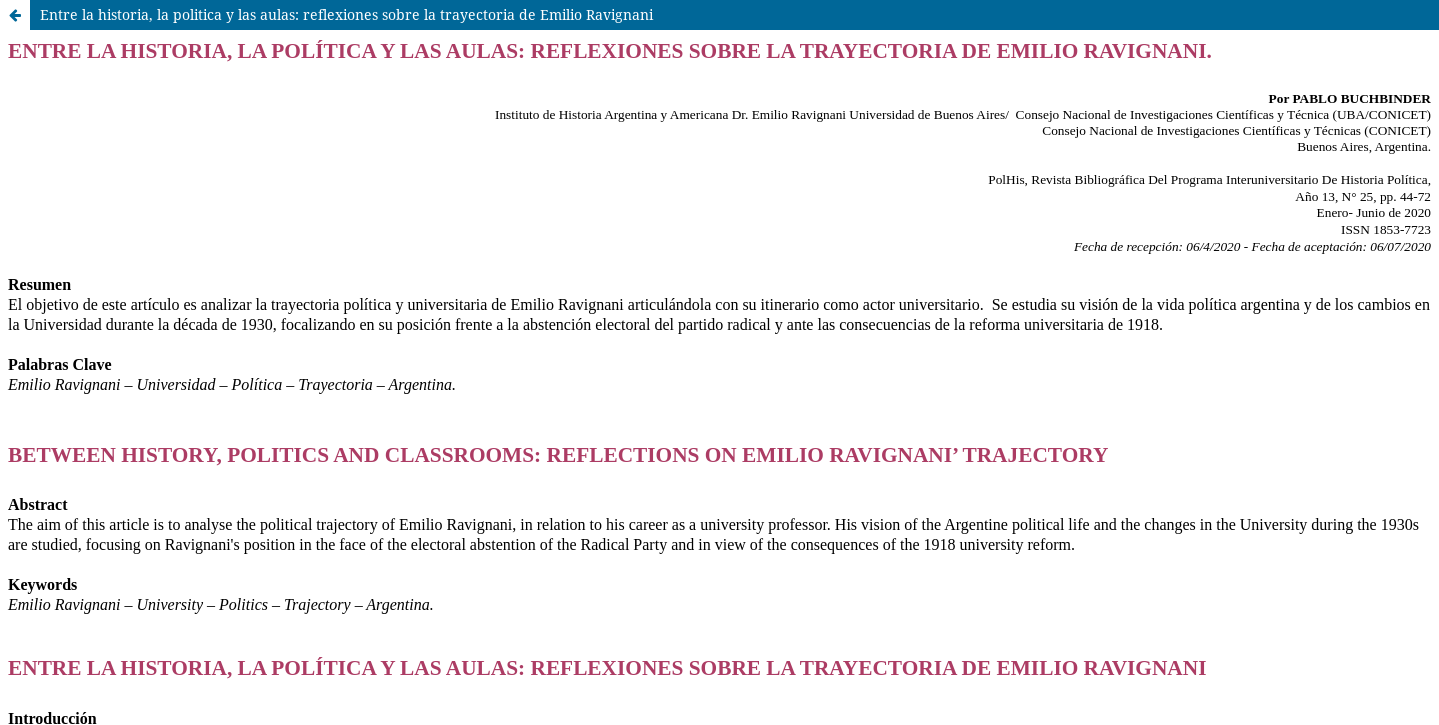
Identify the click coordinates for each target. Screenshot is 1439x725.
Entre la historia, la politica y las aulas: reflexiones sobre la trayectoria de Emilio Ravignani (346, 14)
